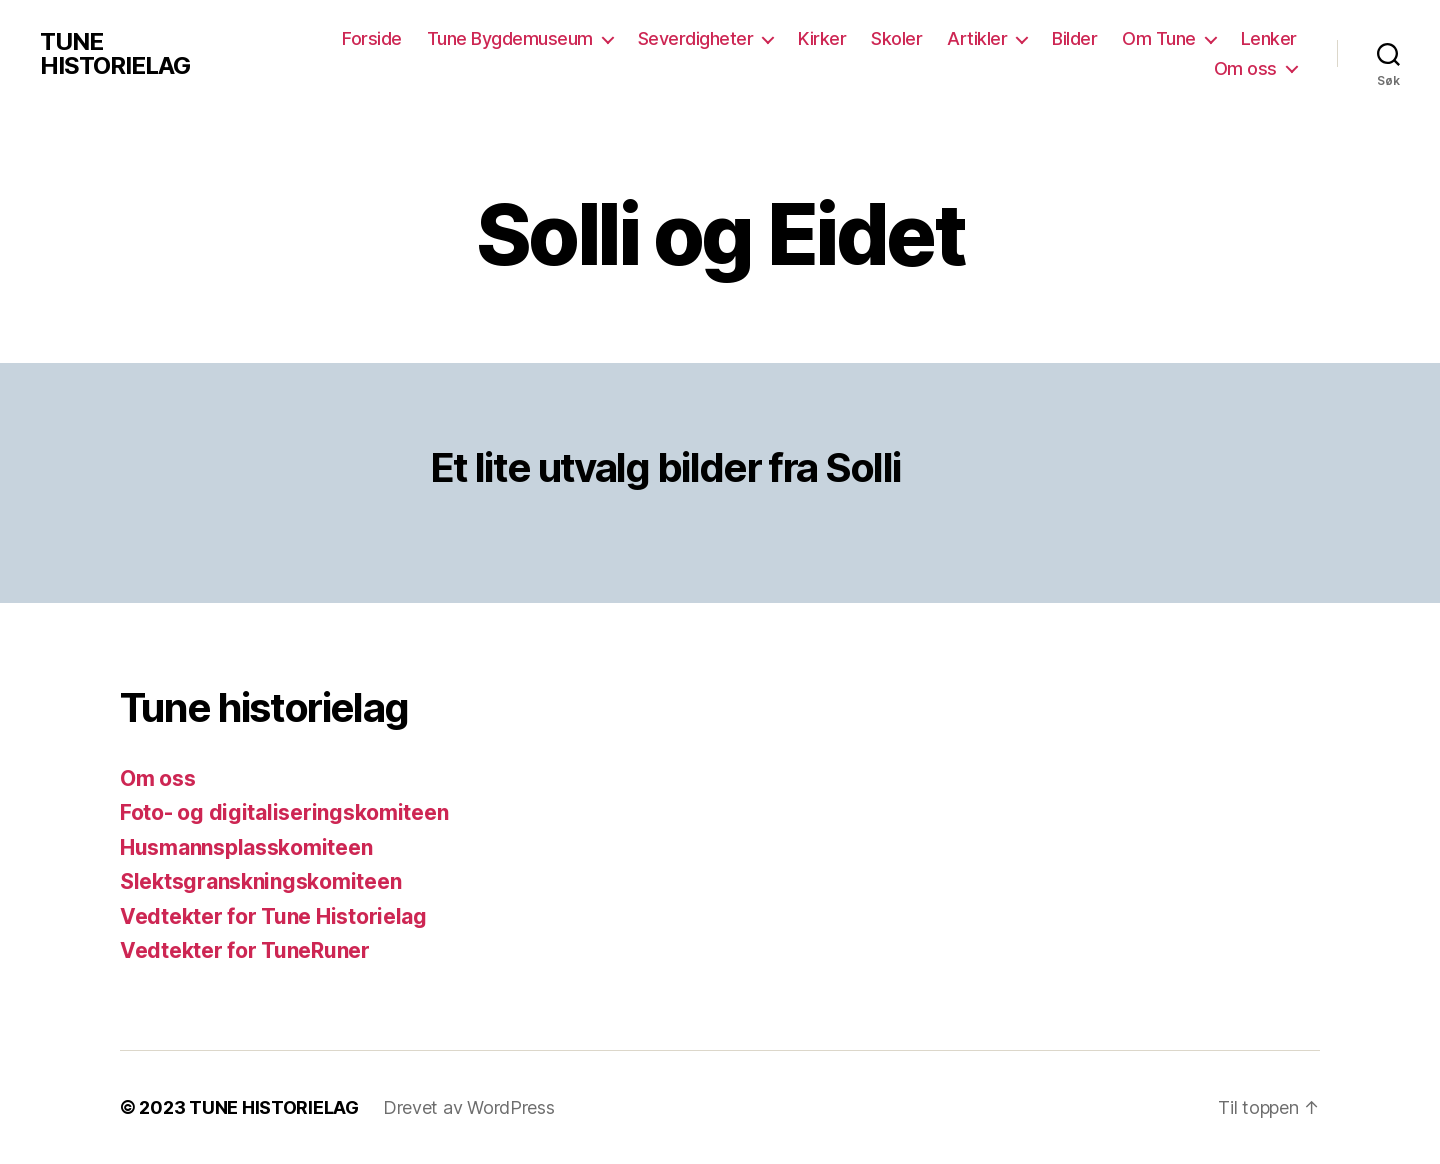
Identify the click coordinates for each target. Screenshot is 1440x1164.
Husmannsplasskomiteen (246, 847)
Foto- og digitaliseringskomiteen (284, 812)
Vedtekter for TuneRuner (245, 950)
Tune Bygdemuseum (510, 38)
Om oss (1245, 68)
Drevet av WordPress (469, 1107)
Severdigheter (696, 38)
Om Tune (1159, 38)
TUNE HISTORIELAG (115, 54)
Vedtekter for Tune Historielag (273, 916)
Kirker (822, 38)
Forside (372, 38)
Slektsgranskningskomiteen (260, 881)
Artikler (977, 38)
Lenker (1269, 38)
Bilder (1074, 38)
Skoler (896, 38)
